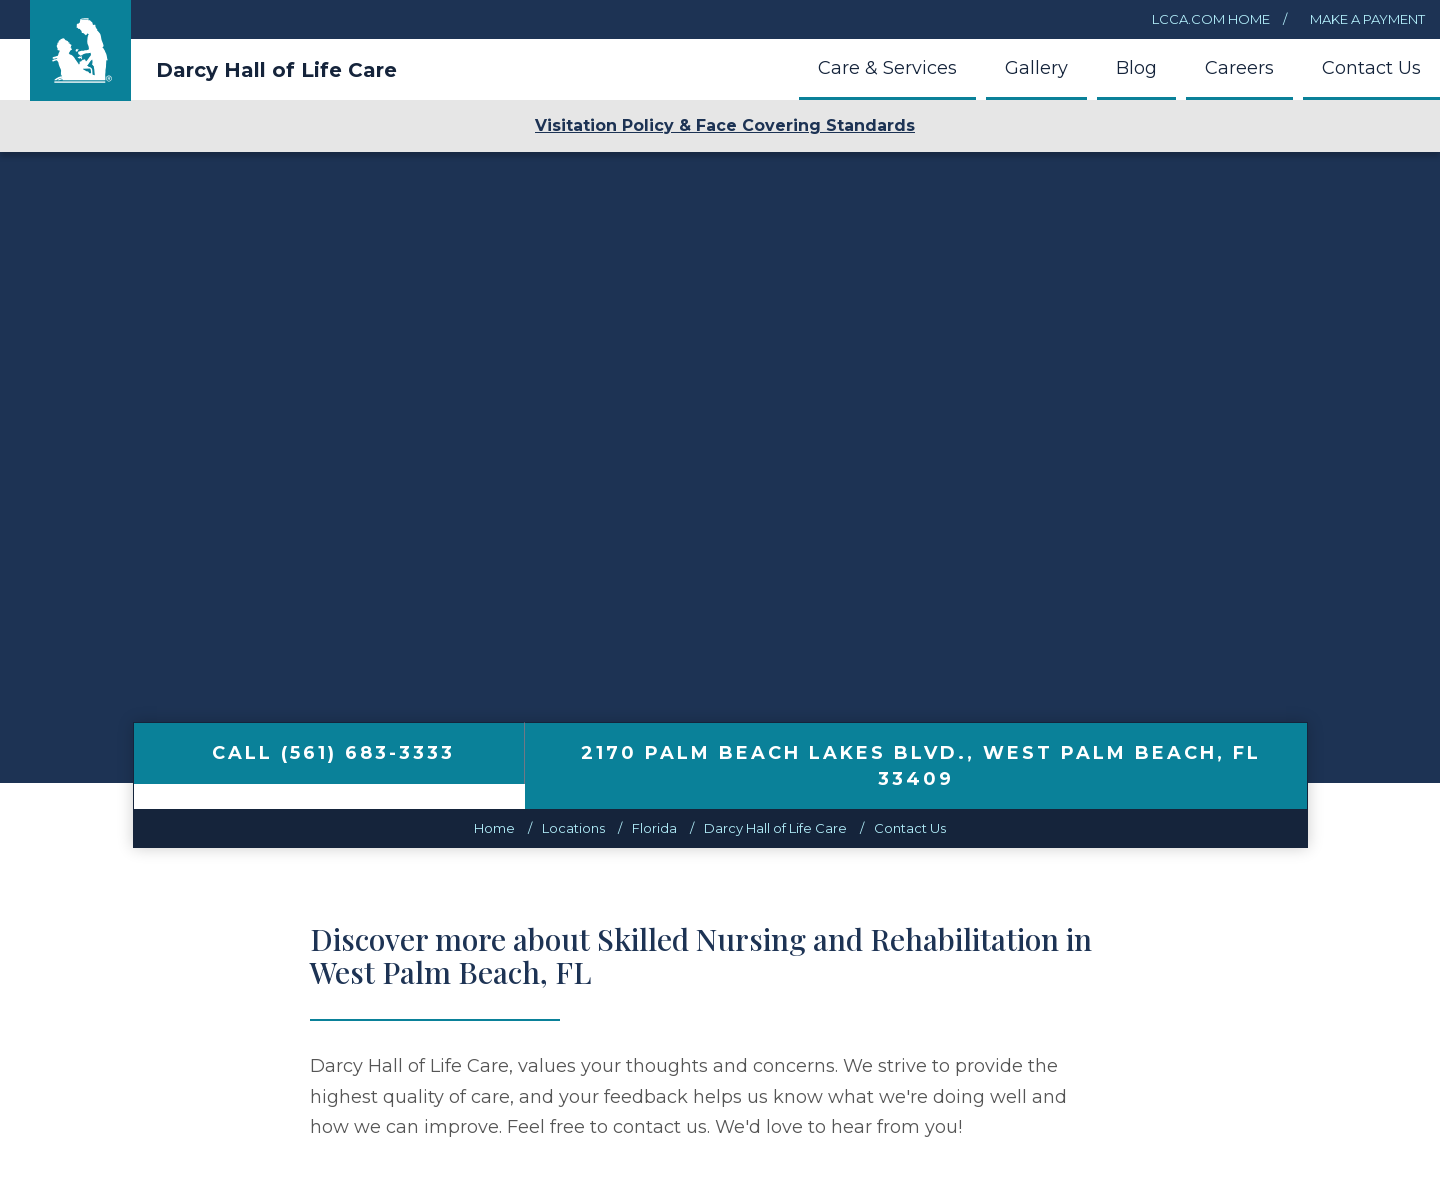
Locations (573, 828)
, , (921, 766)
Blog (1136, 68)
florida (654, 828)
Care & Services (887, 68)
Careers (1239, 68)
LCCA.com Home (1211, 19)
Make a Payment (1366, 19)
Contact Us (1371, 68)
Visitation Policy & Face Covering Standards (725, 125)
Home (494, 828)
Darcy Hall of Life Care (276, 70)
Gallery (1036, 68)
